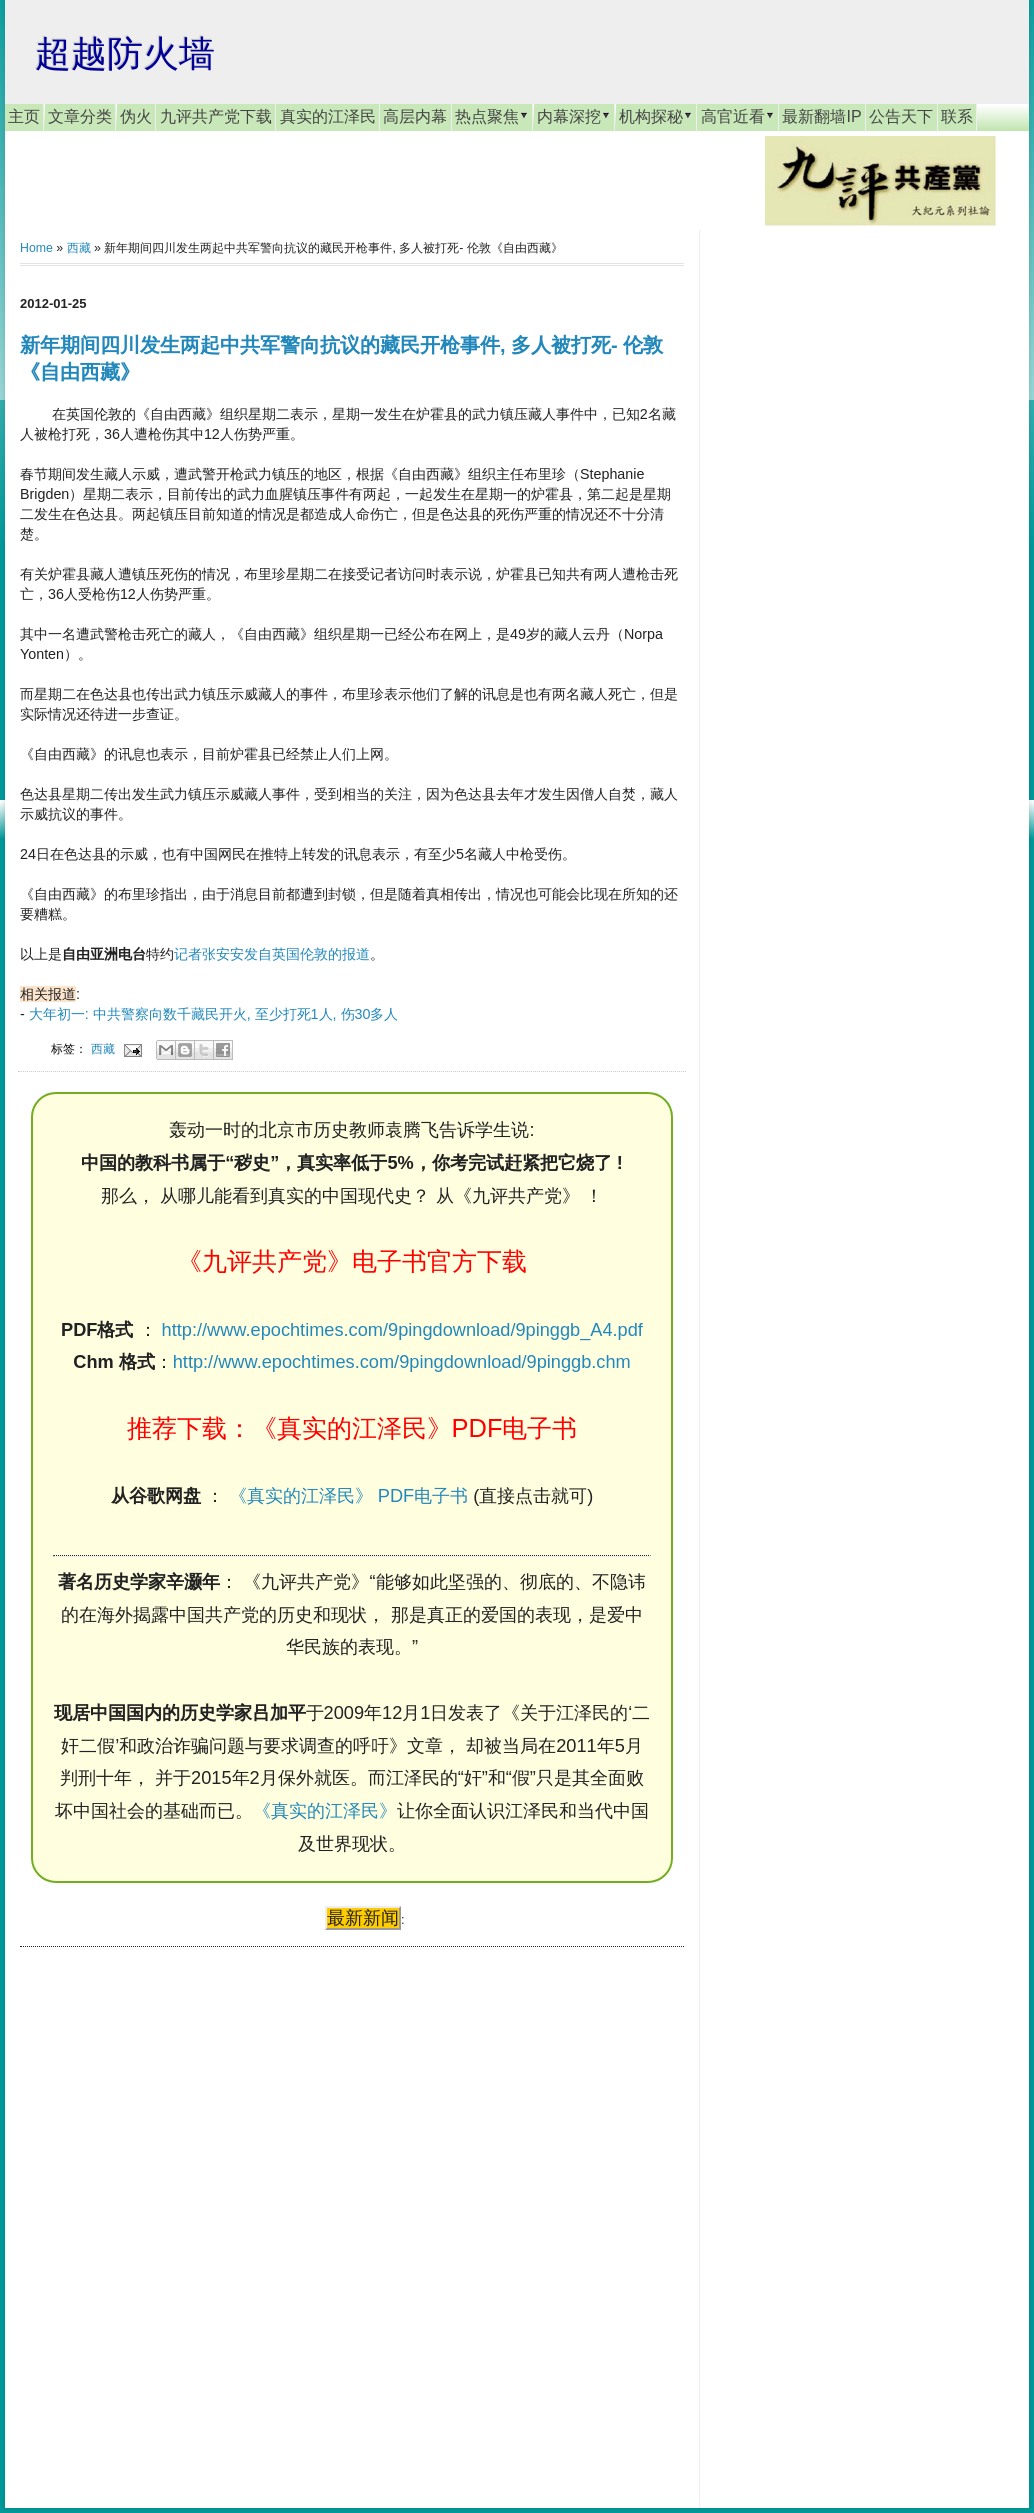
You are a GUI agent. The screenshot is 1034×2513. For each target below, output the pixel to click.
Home (36, 248)
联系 (957, 116)
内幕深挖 (574, 116)
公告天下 (901, 116)
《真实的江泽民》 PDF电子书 (348, 1496)
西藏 (79, 248)
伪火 (136, 116)
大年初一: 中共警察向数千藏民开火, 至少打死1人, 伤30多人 (214, 1014)
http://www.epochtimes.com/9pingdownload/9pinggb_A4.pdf (402, 1330)
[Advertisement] (170, 2208)
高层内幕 (415, 116)
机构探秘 (656, 116)
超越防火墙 (125, 53)
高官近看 (738, 116)
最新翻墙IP (821, 116)
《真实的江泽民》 (325, 1811)
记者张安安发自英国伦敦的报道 (272, 954)
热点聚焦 (492, 116)
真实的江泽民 (328, 116)
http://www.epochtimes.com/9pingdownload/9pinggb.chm (402, 1362)
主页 (24, 116)
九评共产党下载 (216, 116)
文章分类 (80, 116)
